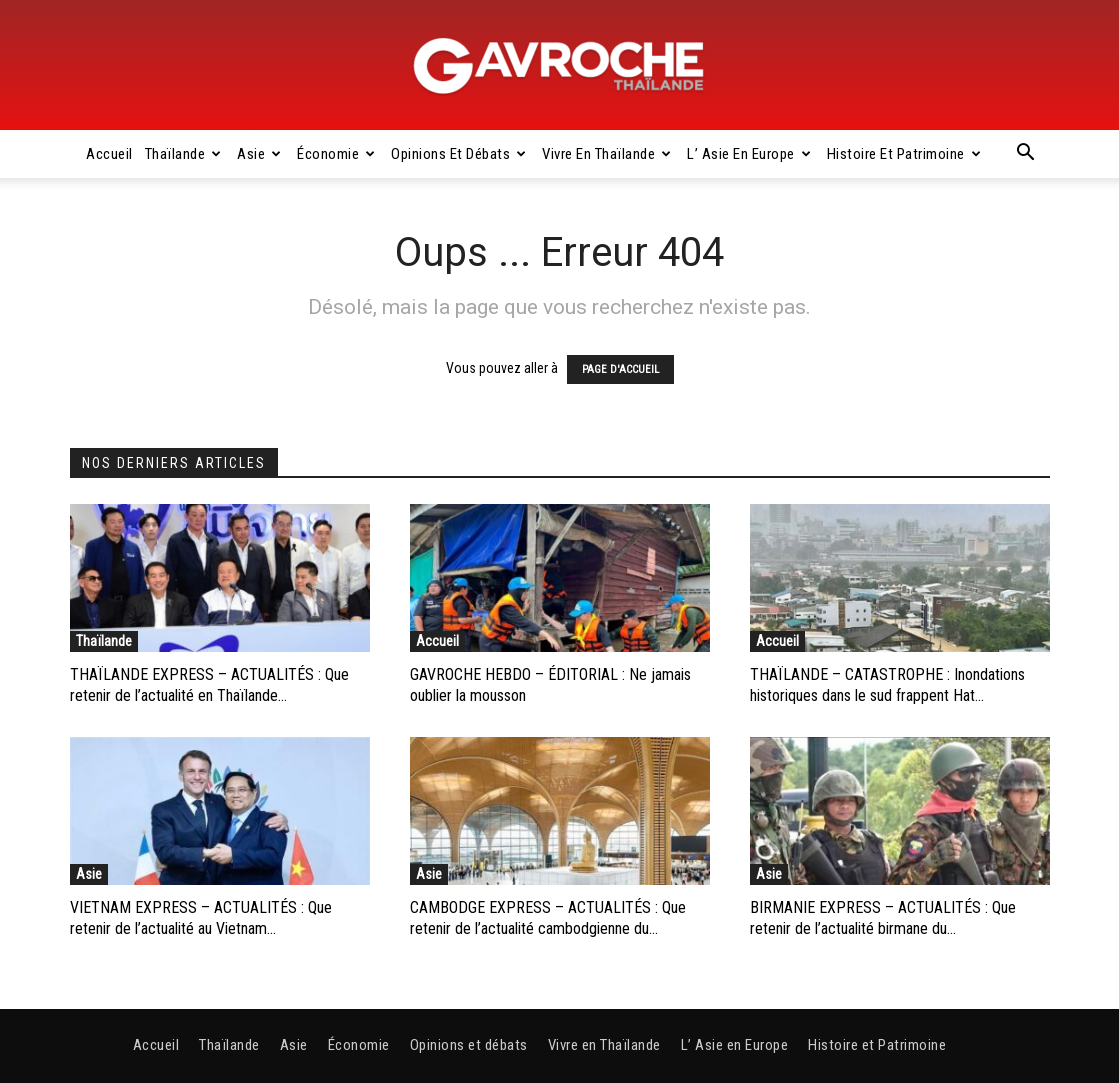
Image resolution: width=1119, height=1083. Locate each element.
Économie (336, 154)
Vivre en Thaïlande (607, 154)
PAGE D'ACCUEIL (620, 369)
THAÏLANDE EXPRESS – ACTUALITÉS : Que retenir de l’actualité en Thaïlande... (209, 685)
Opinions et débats (459, 154)
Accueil (109, 154)
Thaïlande (183, 154)
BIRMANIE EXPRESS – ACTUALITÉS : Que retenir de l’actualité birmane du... (883, 918)
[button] (1026, 155)
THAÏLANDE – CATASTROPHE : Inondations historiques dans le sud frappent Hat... (887, 685)
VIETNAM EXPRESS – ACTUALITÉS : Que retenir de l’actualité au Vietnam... (201, 918)
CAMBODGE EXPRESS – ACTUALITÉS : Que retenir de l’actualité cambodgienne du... (548, 918)
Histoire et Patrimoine (904, 154)
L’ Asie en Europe (749, 154)
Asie (259, 154)
